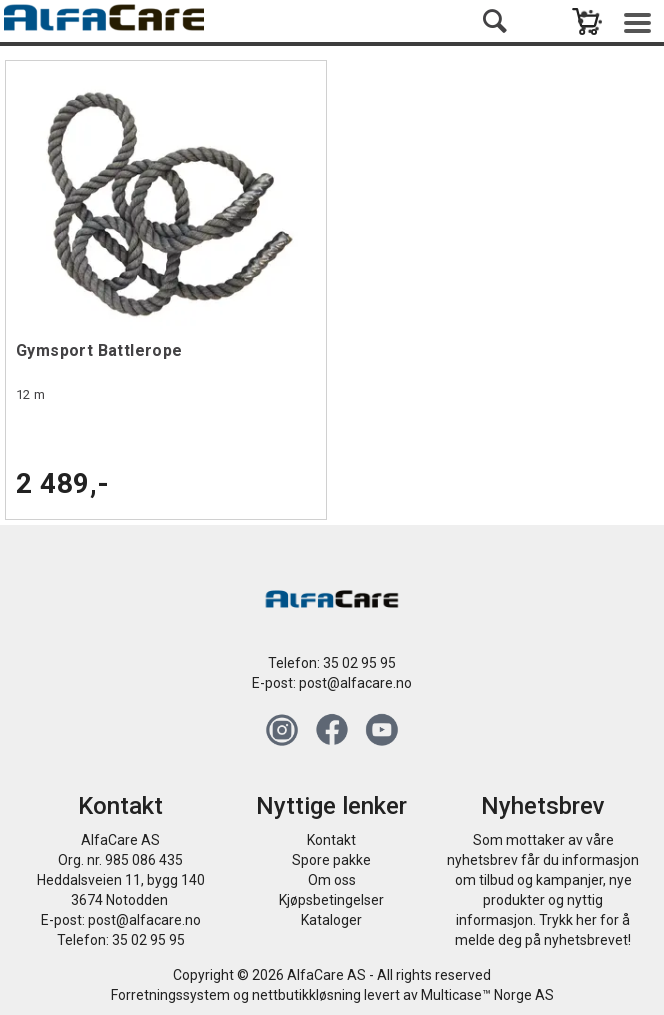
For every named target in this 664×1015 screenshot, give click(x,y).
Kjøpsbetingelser (331, 900)
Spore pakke (331, 860)
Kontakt (331, 840)
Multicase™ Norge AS (487, 995)
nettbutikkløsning (306, 995)
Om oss (332, 880)
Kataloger (331, 920)
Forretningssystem (170, 995)
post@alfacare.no (355, 683)
